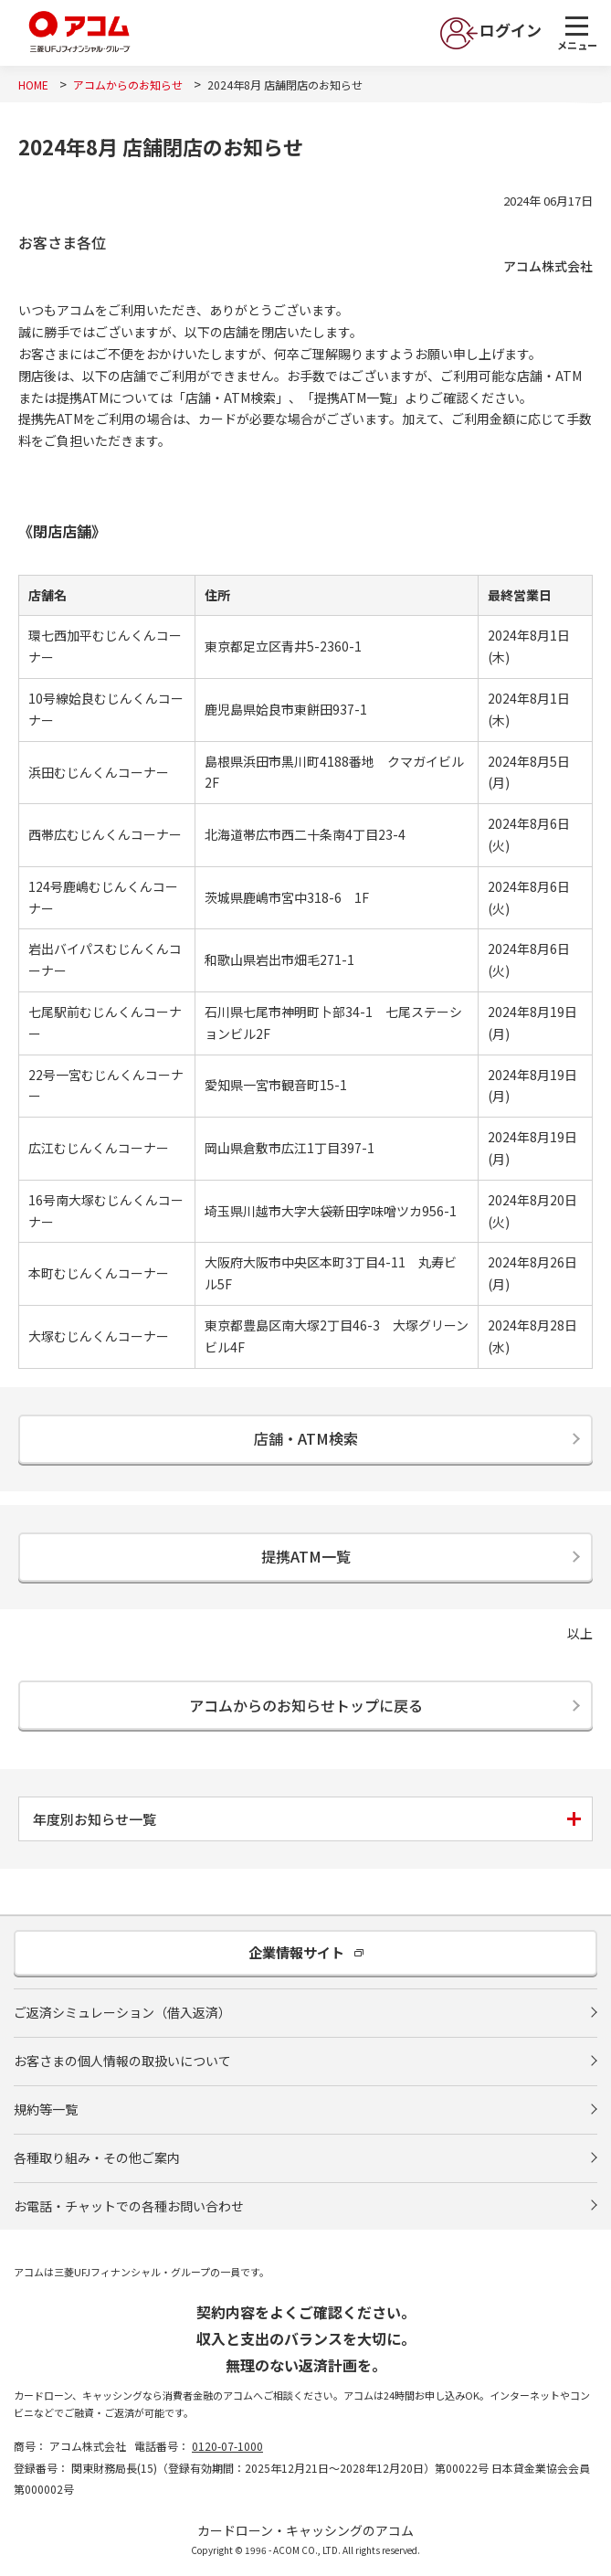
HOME (33, 84)
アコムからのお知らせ (128, 84)
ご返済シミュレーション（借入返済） (122, 2012)
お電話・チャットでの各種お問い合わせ (129, 2206)
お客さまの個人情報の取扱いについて (122, 2060)
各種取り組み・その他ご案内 (97, 2157)
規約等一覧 (46, 2109)
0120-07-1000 (227, 2446)
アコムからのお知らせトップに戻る (306, 1705)
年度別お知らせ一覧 (94, 1819)
